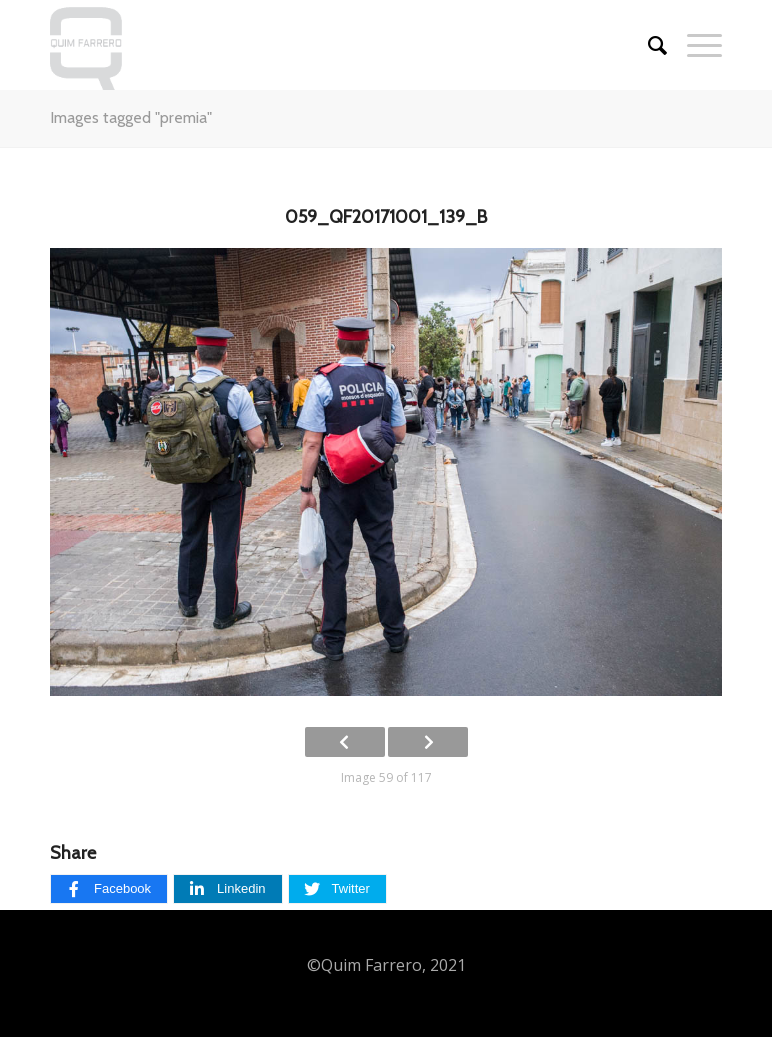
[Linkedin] (227, 889)
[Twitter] (337, 889)
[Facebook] (109, 889)
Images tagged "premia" (131, 117)
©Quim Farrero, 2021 (386, 965)
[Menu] (694, 45)
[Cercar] (647, 45)
